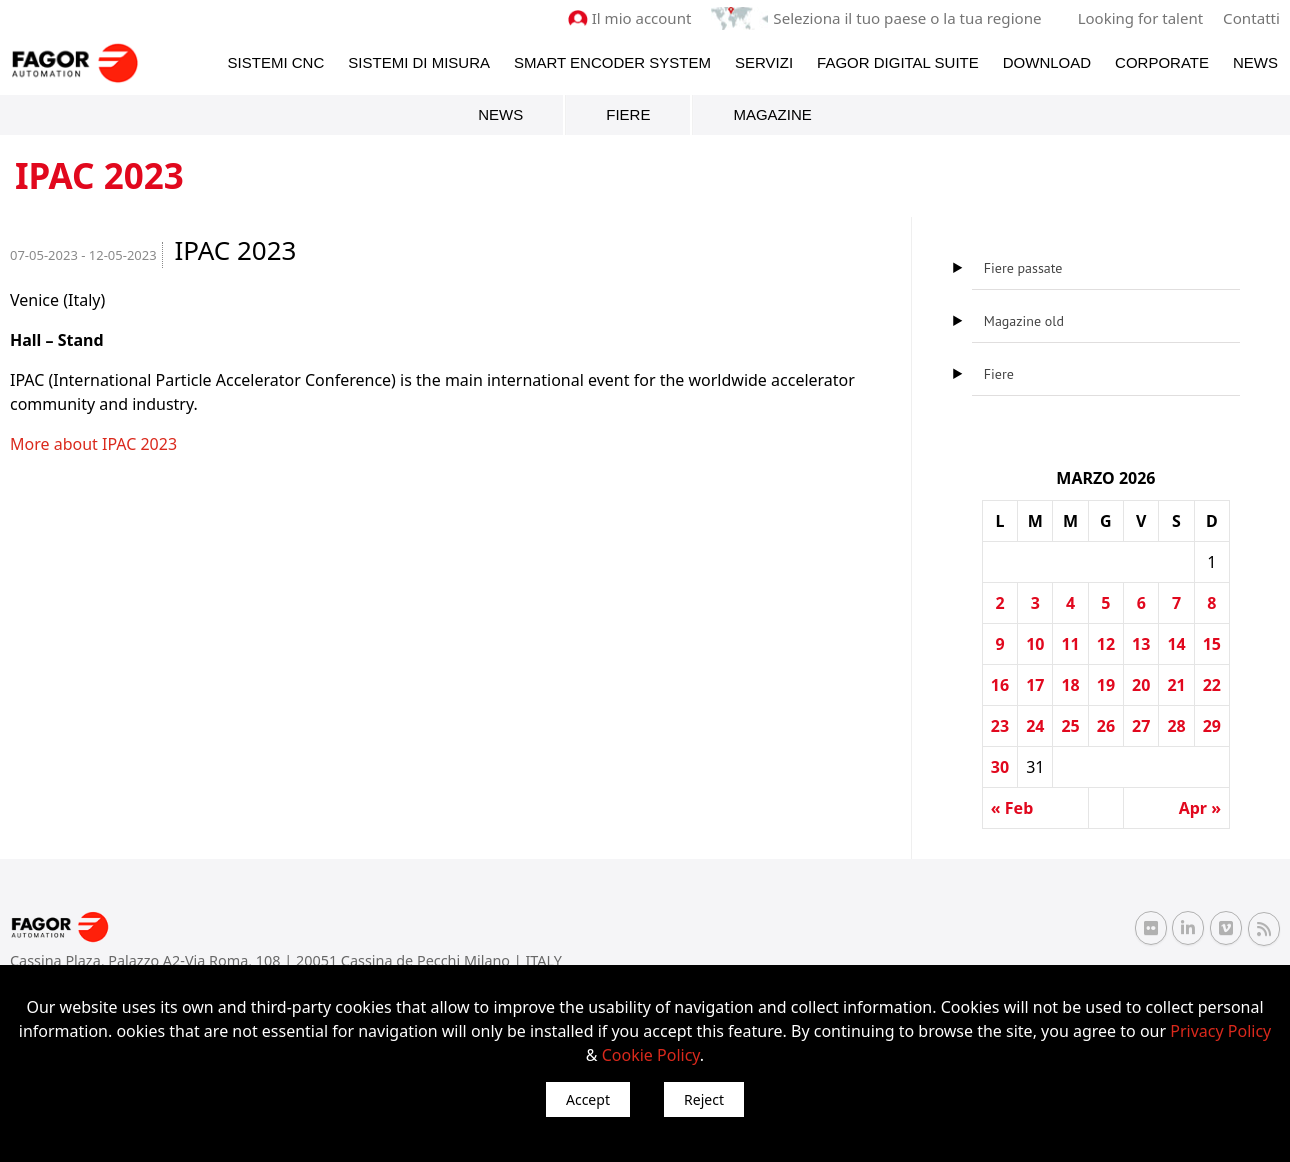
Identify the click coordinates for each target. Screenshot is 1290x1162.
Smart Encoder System (612, 61)
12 (1106, 644)
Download (1047, 61)
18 (1070, 685)
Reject (704, 1099)
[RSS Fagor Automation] (1264, 928)
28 (1176, 726)
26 (1106, 726)
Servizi (764, 61)
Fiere (628, 114)
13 (1141, 644)
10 (1035, 644)
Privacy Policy (1220, 1031)
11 (1070, 644)
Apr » (1200, 808)
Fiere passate (1023, 268)
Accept (588, 1099)
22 (1212, 685)
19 (1106, 685)
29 (1212, 726)
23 (1000, 726)
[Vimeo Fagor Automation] (1226, 928)
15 (1212, 644)
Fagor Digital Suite (898, 61)
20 (1141, 685)
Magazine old (1024, 321)
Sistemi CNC (276, 61)
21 (1176, 685)
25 (1070, 726)
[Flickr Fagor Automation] (1151, 928)
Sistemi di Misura (419, 61)
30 (1000, 767)
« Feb (1012, 808)
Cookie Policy (651, 1055)
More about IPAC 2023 (93, 444)
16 (1000, 685)
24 (1035, 726)
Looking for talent (1140, 18)
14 (1176, 644)
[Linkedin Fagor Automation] (1188, 928)
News (1255, 61)
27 (1141, 726)
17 (1035, 685)
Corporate (1162, 61)
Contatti (1252, 18)
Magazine (772, 114)
